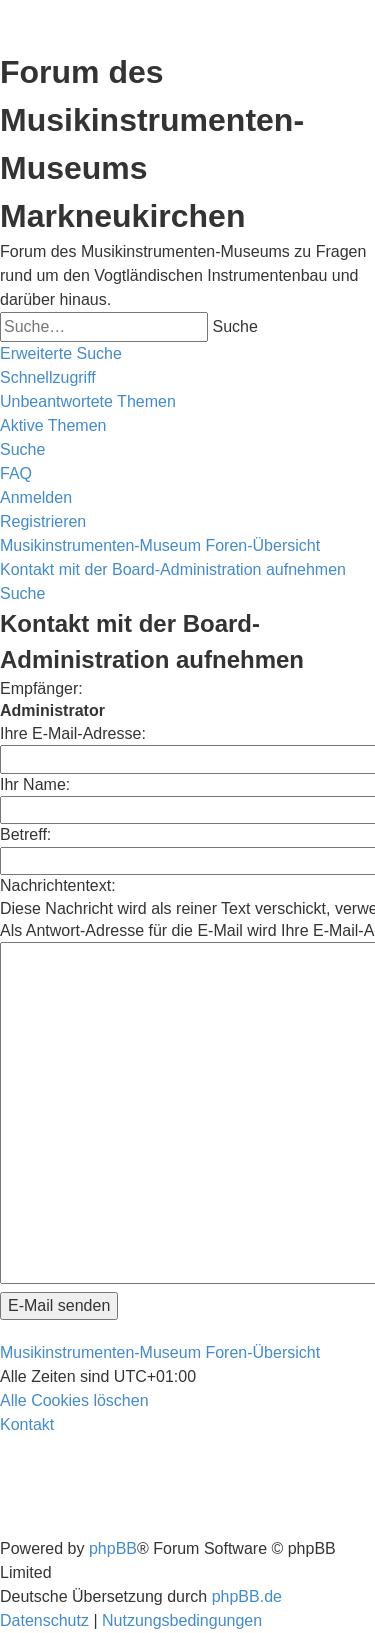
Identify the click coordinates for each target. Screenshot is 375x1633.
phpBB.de (247, 1596)
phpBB (113, 1548)
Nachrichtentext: (58, 885)
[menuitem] (88, 402)
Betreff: (25, 834)
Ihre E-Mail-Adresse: (73, 733)
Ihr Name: (35, 784)
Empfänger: (41, 688)
